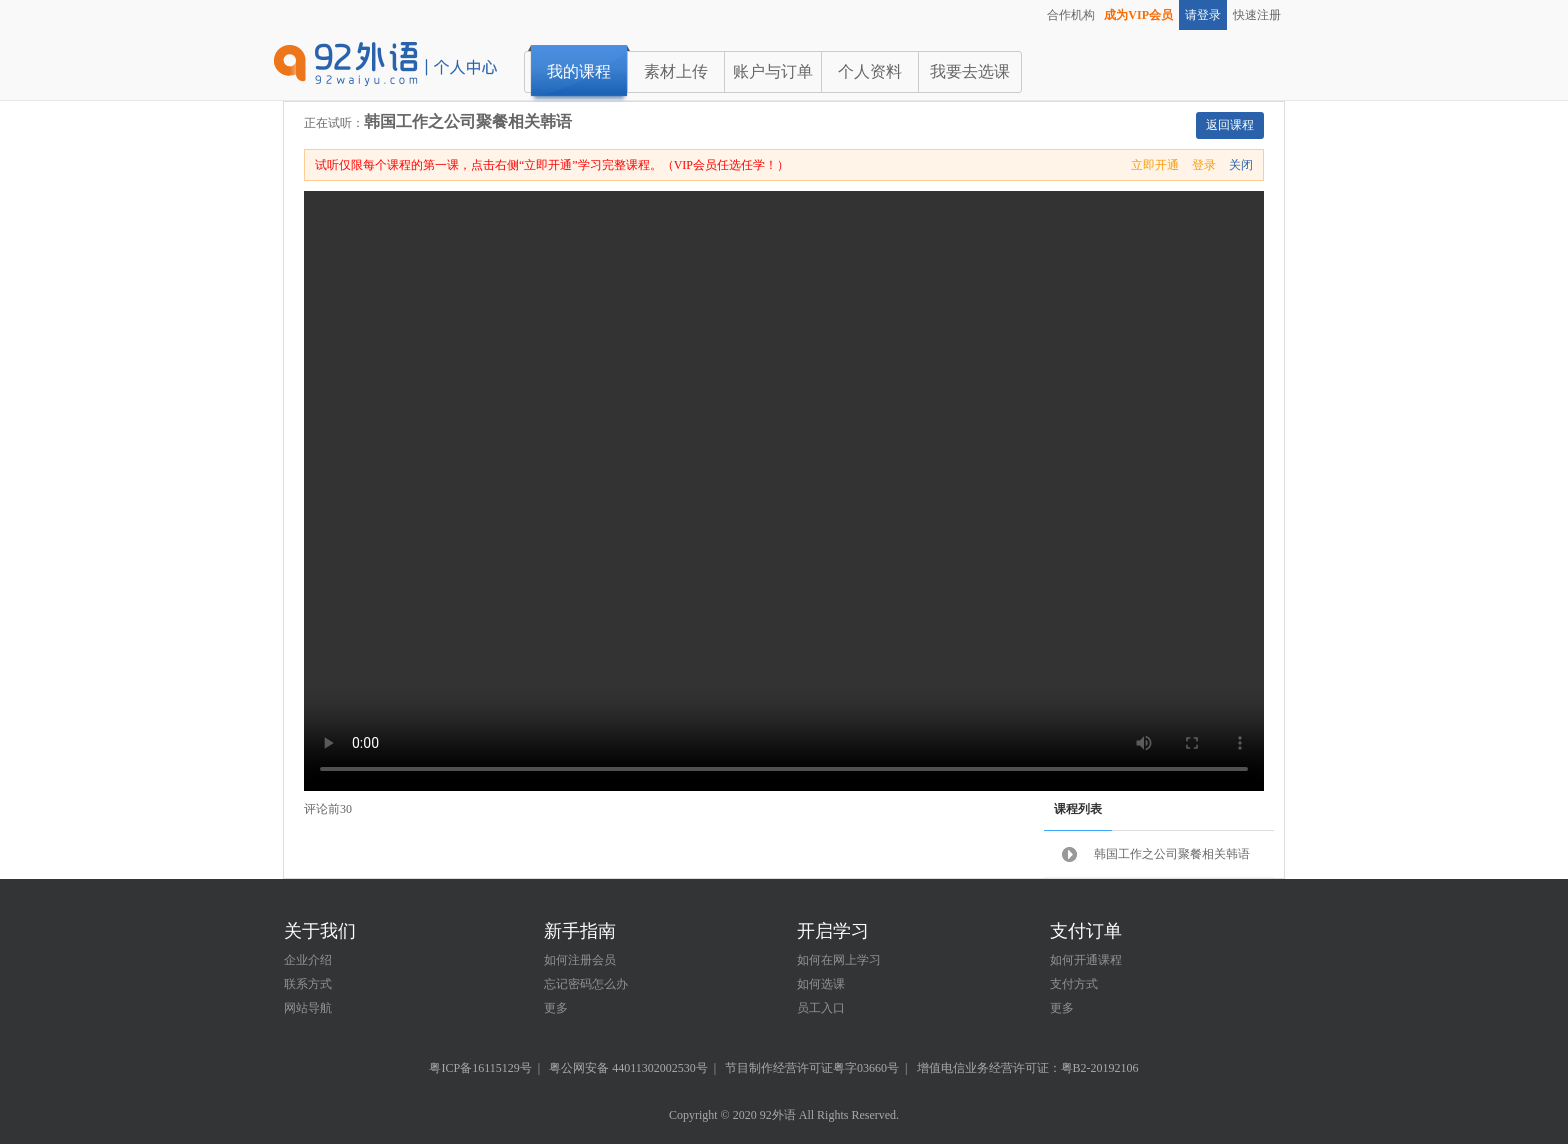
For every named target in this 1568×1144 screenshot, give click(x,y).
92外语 (778, 1115)
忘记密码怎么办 (586, 984)
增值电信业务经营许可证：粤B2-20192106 (1028, 1068)
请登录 (1203, 15)
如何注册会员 (580, 960)
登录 (1204, 165)
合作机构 (1071, 15)
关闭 (1241, 165)
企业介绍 (308, 960)
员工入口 (821, 1008)
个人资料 (870, 71)
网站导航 (308, 1008)
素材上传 (676, 71)
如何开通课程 (1086, 960)
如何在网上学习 (839, 960)
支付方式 (1074, 984)
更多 (556, 1008)
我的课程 (579, 71)
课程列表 (1078, 809)
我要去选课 (970, 71)
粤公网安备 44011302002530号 (628, 1068)
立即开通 (1155, 165)
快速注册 (1257, 15)
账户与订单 (773, 71)
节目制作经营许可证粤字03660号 (812, 1068)
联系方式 (308, 984)
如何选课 (821, 984)
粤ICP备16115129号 (480, 1068)
